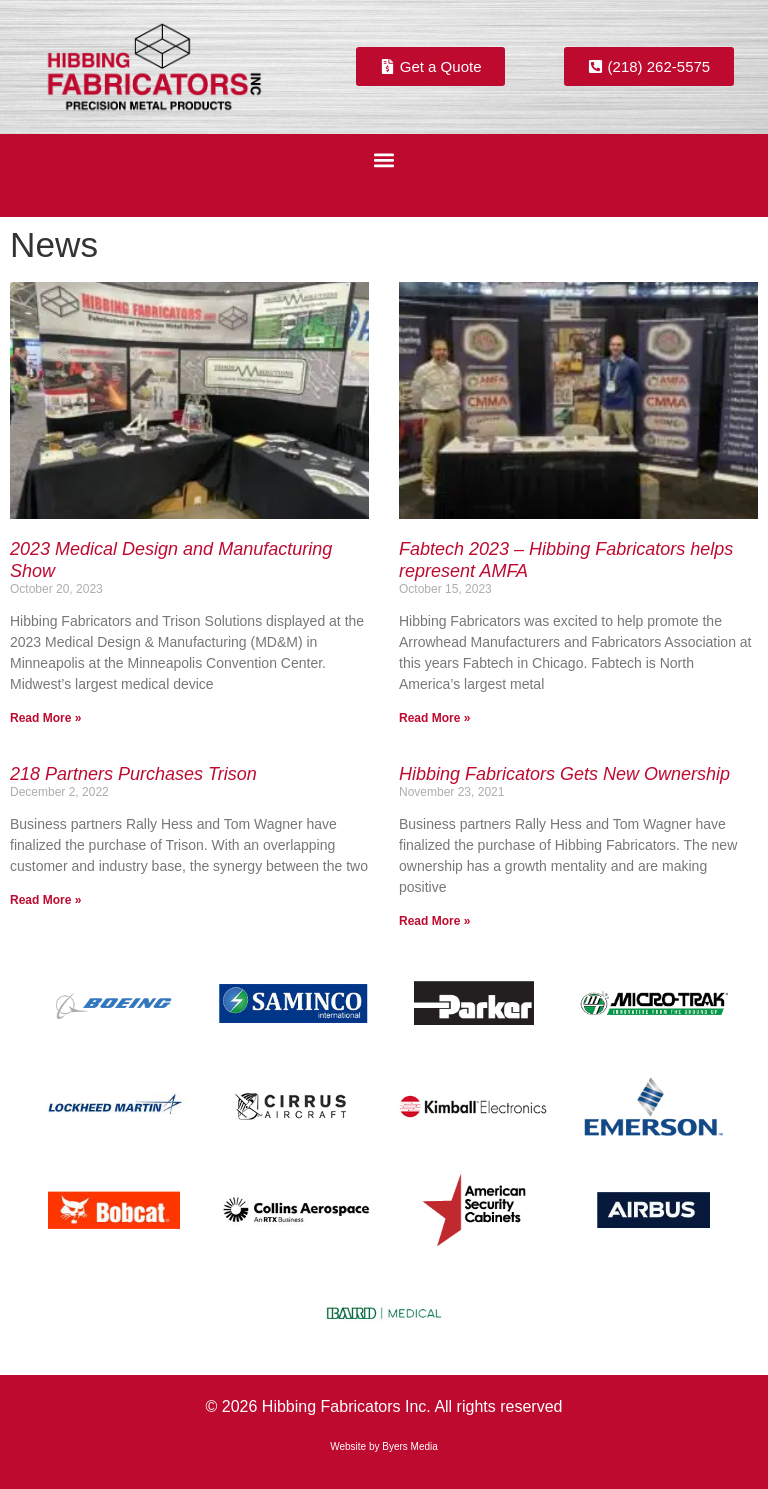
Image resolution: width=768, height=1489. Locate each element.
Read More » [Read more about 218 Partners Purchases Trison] (45, 900)
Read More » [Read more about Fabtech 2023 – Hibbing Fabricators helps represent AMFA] (434, 718)
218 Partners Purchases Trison (133, 774)
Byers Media (410, 1446)
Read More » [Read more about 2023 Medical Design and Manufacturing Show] (45, 718)
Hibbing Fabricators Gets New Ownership (564, 774)
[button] (384, 160)
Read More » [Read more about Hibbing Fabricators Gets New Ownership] (434, 921)
